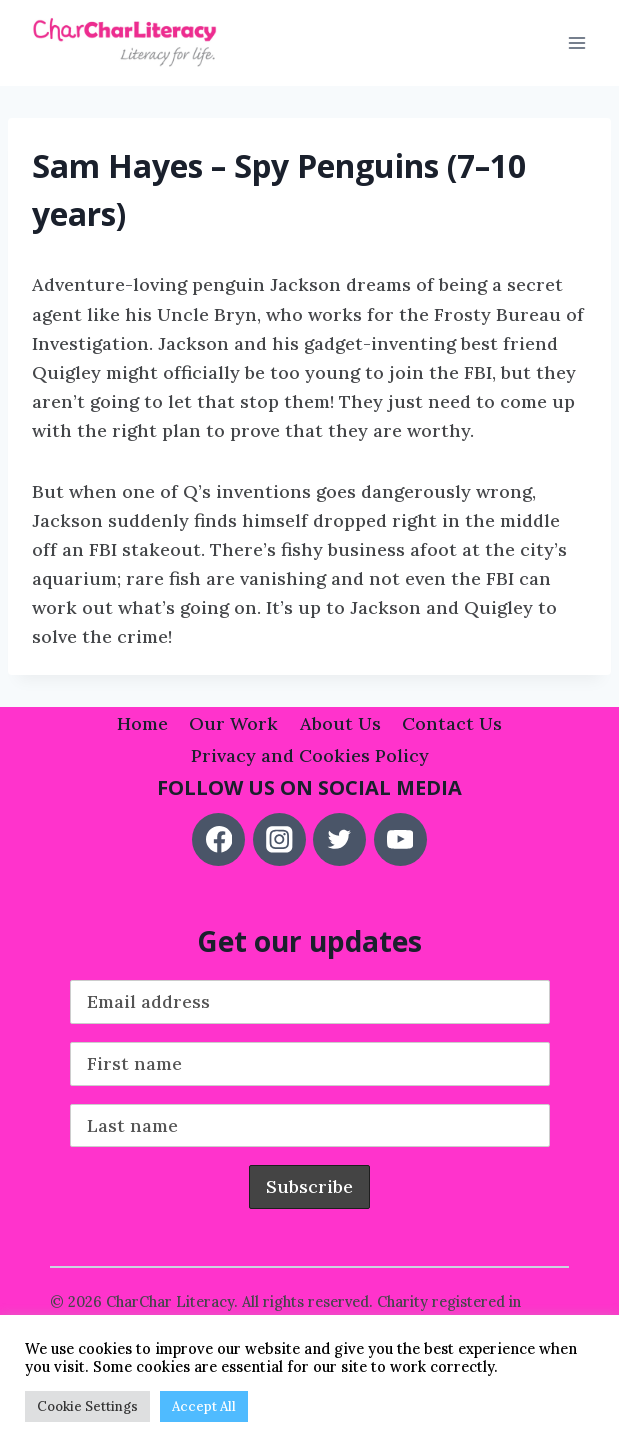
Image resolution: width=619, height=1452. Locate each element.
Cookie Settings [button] (87, 1406)
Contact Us (452, 723)
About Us (340, 723)
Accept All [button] (204, 1406)
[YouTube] (400, 839)
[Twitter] (339, 839)
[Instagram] (279, 839)
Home (142, 723)
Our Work (233, 723)
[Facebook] (218, 839)
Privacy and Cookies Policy (310, 755)
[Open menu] (576, 43)
